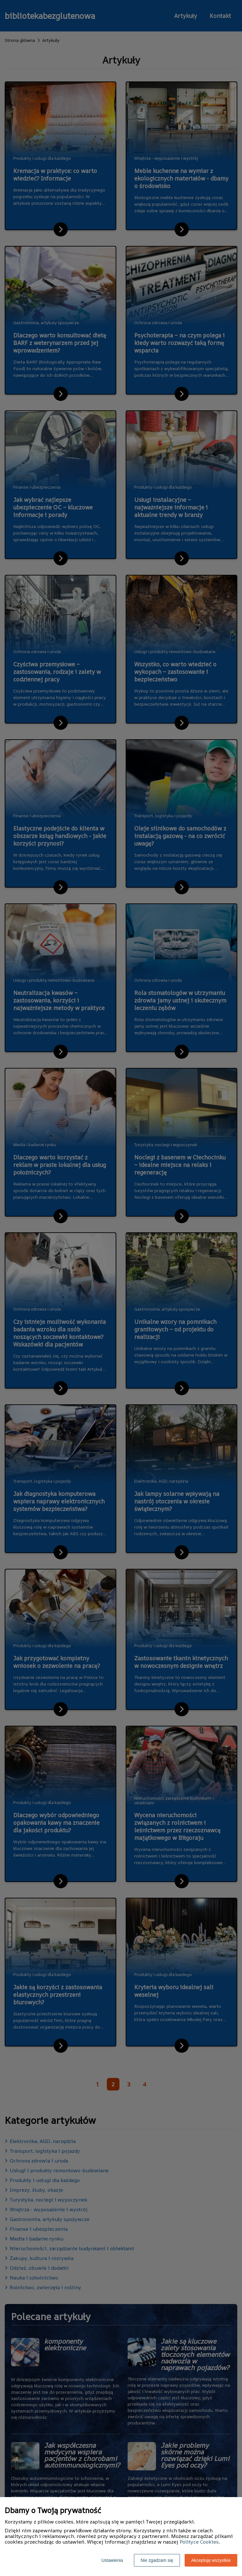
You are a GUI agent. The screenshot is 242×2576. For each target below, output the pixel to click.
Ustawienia (112, 2560)
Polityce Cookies (199, 2541)
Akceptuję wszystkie (211, 2560)
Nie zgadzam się (157, 2560)
